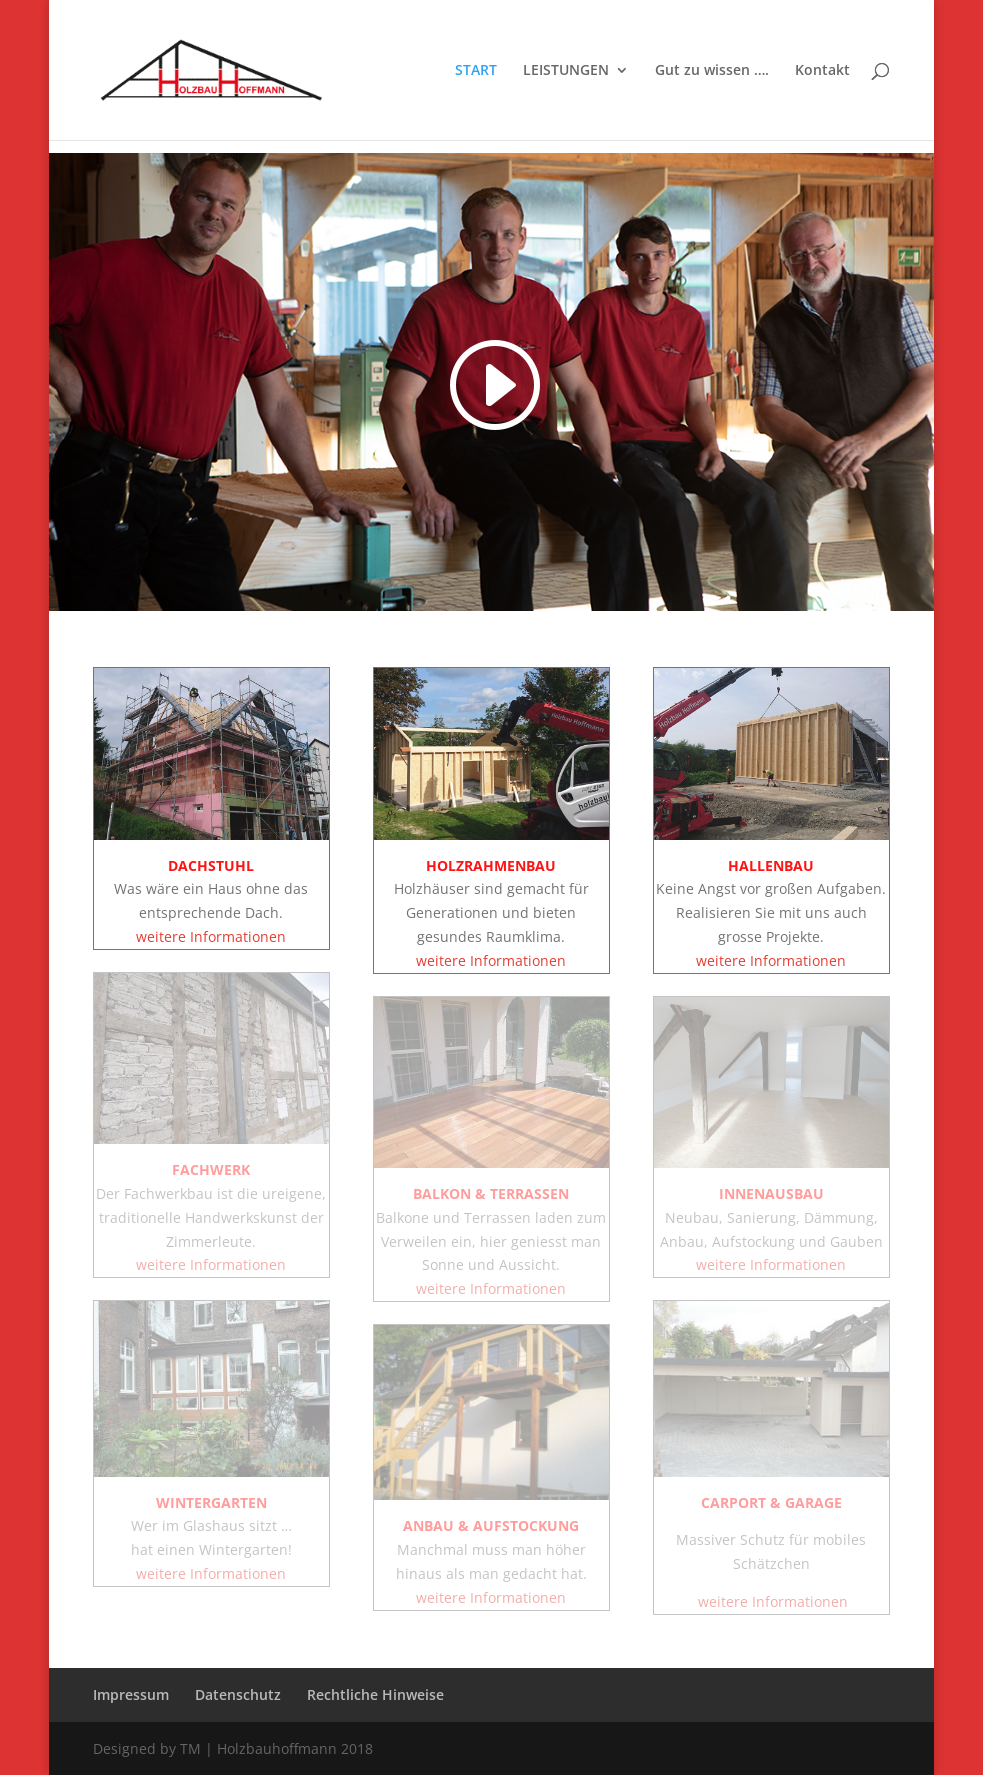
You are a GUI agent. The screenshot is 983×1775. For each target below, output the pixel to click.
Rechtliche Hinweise (375, 1694)
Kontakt (822, 71)
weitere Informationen (211, 936)
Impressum (131, 1694)
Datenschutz (238, 1694)
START (476, 71)
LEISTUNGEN (566, 71)
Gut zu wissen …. (712, 71)
